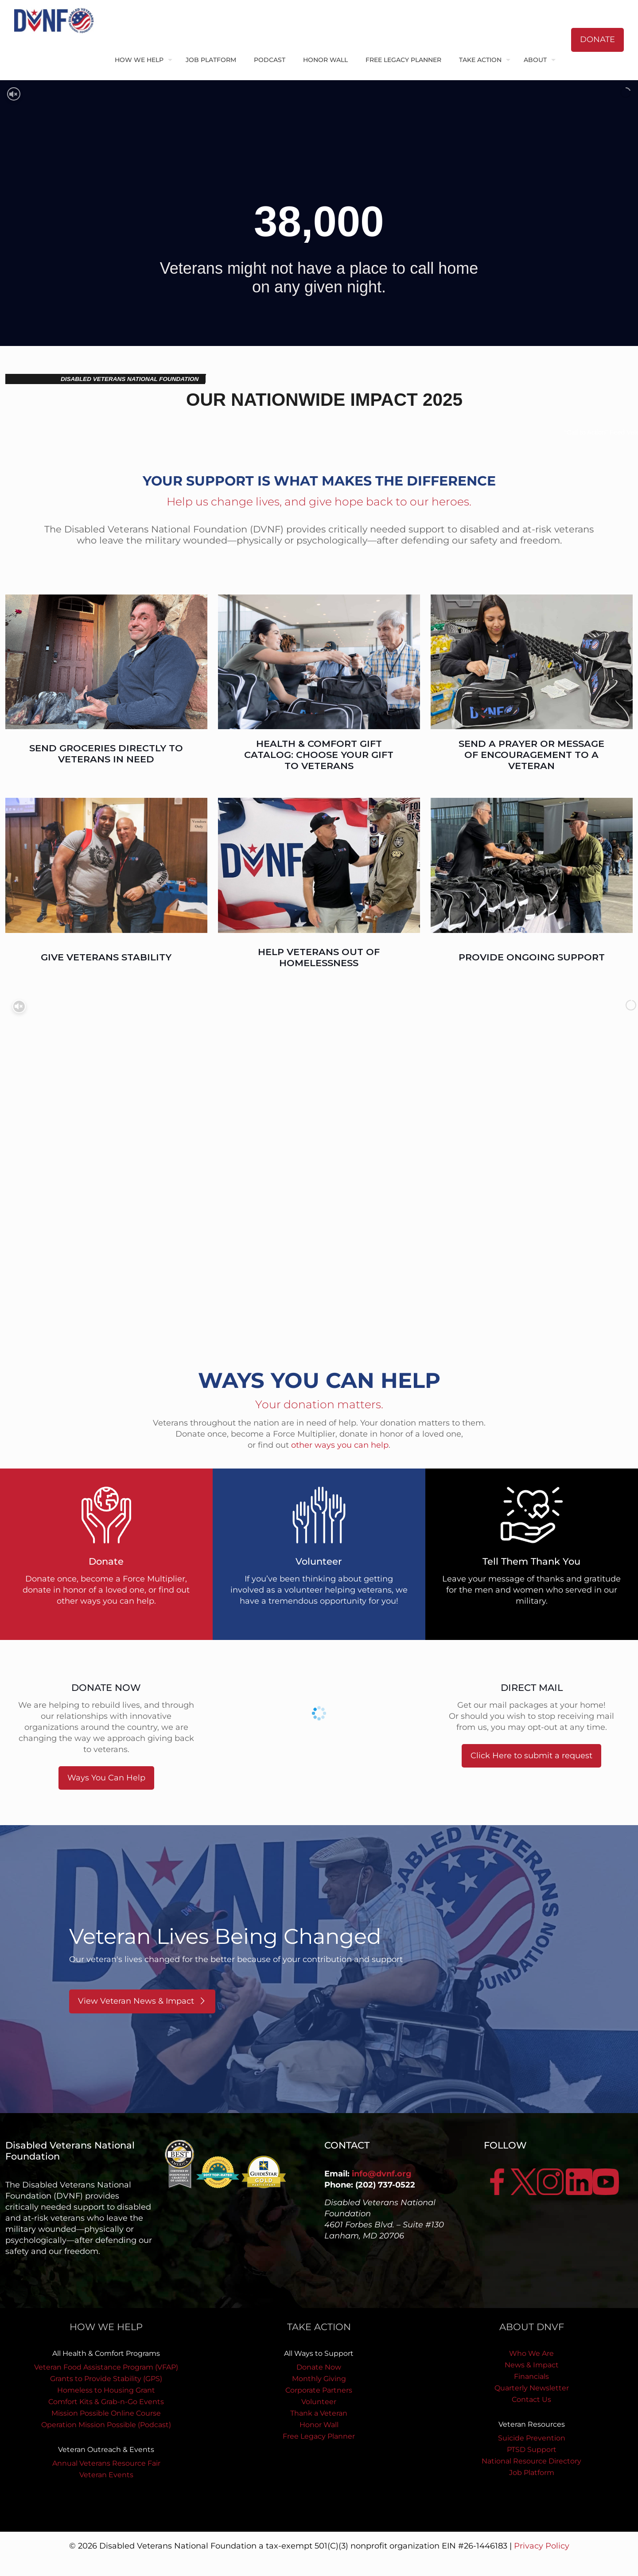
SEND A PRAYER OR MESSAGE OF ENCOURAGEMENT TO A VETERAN (531, 754)
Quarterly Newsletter (531, 2388)
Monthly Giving (319, 2378)
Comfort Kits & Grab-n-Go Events (106, 2401)
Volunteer (318, 2401)
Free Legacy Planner (319, 2436)
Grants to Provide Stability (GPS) (106, 2378)
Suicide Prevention (531, 2438)
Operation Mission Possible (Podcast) (106, 2425)
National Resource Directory (531, 2461)
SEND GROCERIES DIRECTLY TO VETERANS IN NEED (106, 753)
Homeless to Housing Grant (106, 2390)
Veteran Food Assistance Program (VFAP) (106, 2367)
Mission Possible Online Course (106, 2413)
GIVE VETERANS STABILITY (106, 957)
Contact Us (531, 2399)
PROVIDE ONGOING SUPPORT (532, 957)
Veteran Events (106, 2475)
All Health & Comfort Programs (106, 2353)
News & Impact (532, 2365)
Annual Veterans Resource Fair (106, 2463)
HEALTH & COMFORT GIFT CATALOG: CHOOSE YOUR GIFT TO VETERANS (318, 754)
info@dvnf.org (382, 2174)
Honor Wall (319, 2425)
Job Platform (531, 2472)
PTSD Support (531, 2449)
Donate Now (318, 2367)
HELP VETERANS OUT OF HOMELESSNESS (319, 957)
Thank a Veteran (318, 2413)
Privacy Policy (541, 2546)
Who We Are (531, 2353)
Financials (531, 2376)
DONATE (597, 39)
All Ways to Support (319, 2353)
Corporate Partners (318, 2390)
